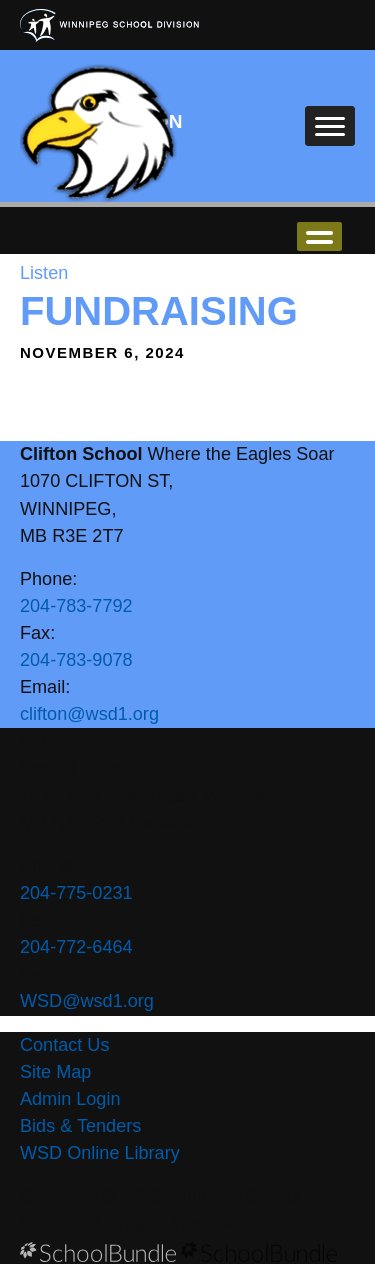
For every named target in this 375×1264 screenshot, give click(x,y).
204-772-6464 (76, 947)
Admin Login (70, 1099)
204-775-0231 (76, 893)
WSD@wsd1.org (87, 1001)
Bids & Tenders (80, 1126)
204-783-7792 (76, 606)
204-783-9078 (76, 660)
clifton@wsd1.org (89, 714)
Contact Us (64, 1045)
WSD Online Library (100, 1153)
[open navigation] (330, 126)
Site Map (55, 1072)
